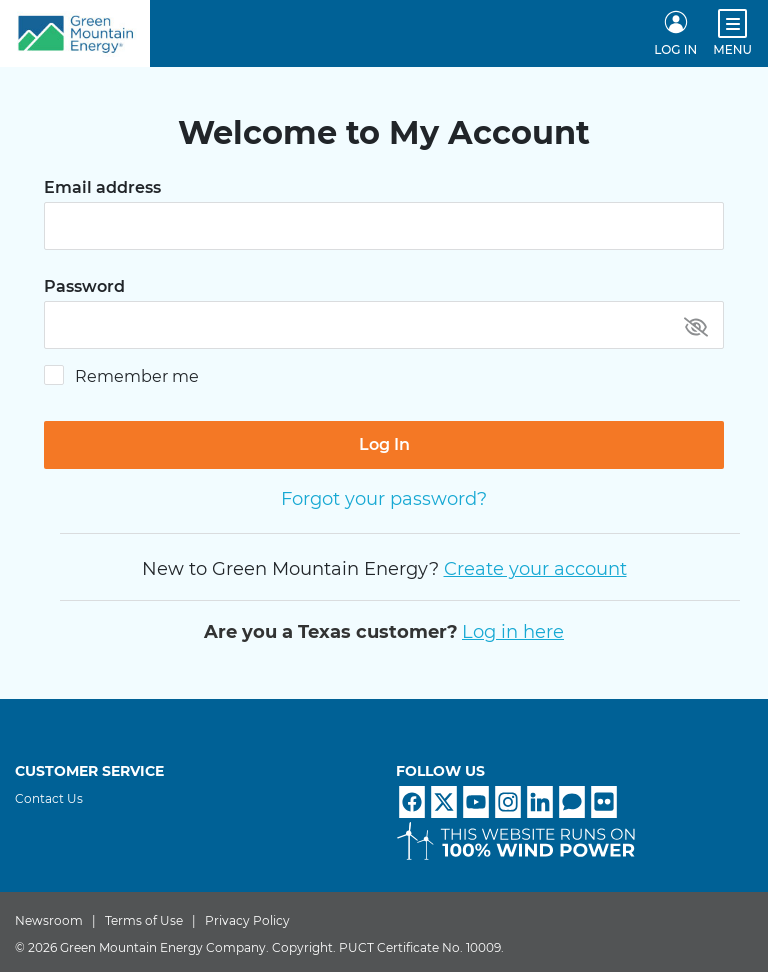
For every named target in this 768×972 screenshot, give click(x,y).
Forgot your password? (384, 499)
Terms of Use (144, 920)
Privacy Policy (247, 920)
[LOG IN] (675, 34)
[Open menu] (732, 23)
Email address (102, 188)
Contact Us (49, 798)
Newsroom (49, 920)
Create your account (535, 569)
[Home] (75, 33)
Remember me (137, 376)
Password (84, 287)
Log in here (513, 632)
